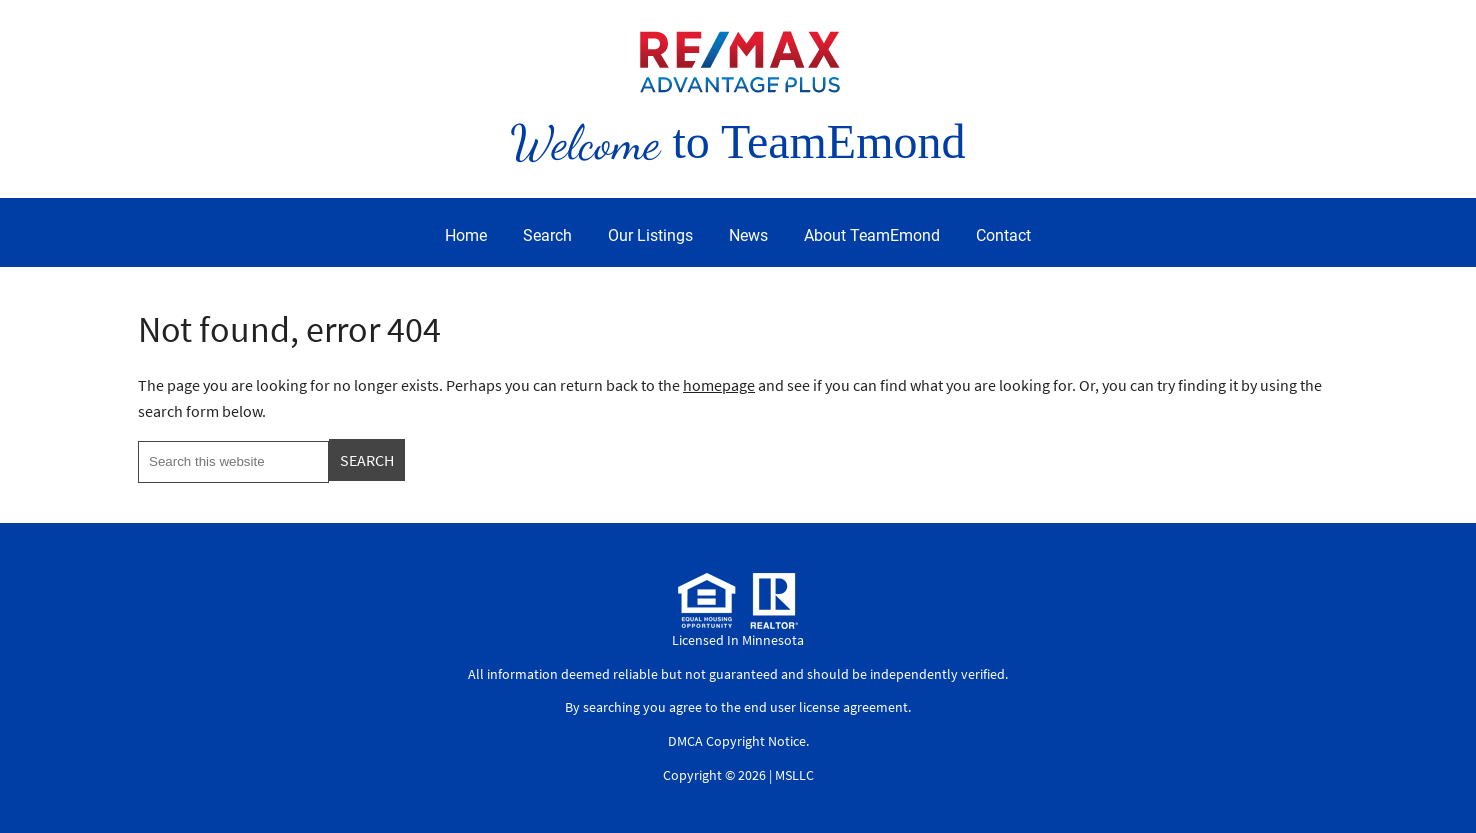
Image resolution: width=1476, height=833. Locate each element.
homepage (719, 385)
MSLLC (794, 775)
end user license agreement (826, 707)
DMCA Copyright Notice (737, 741)
